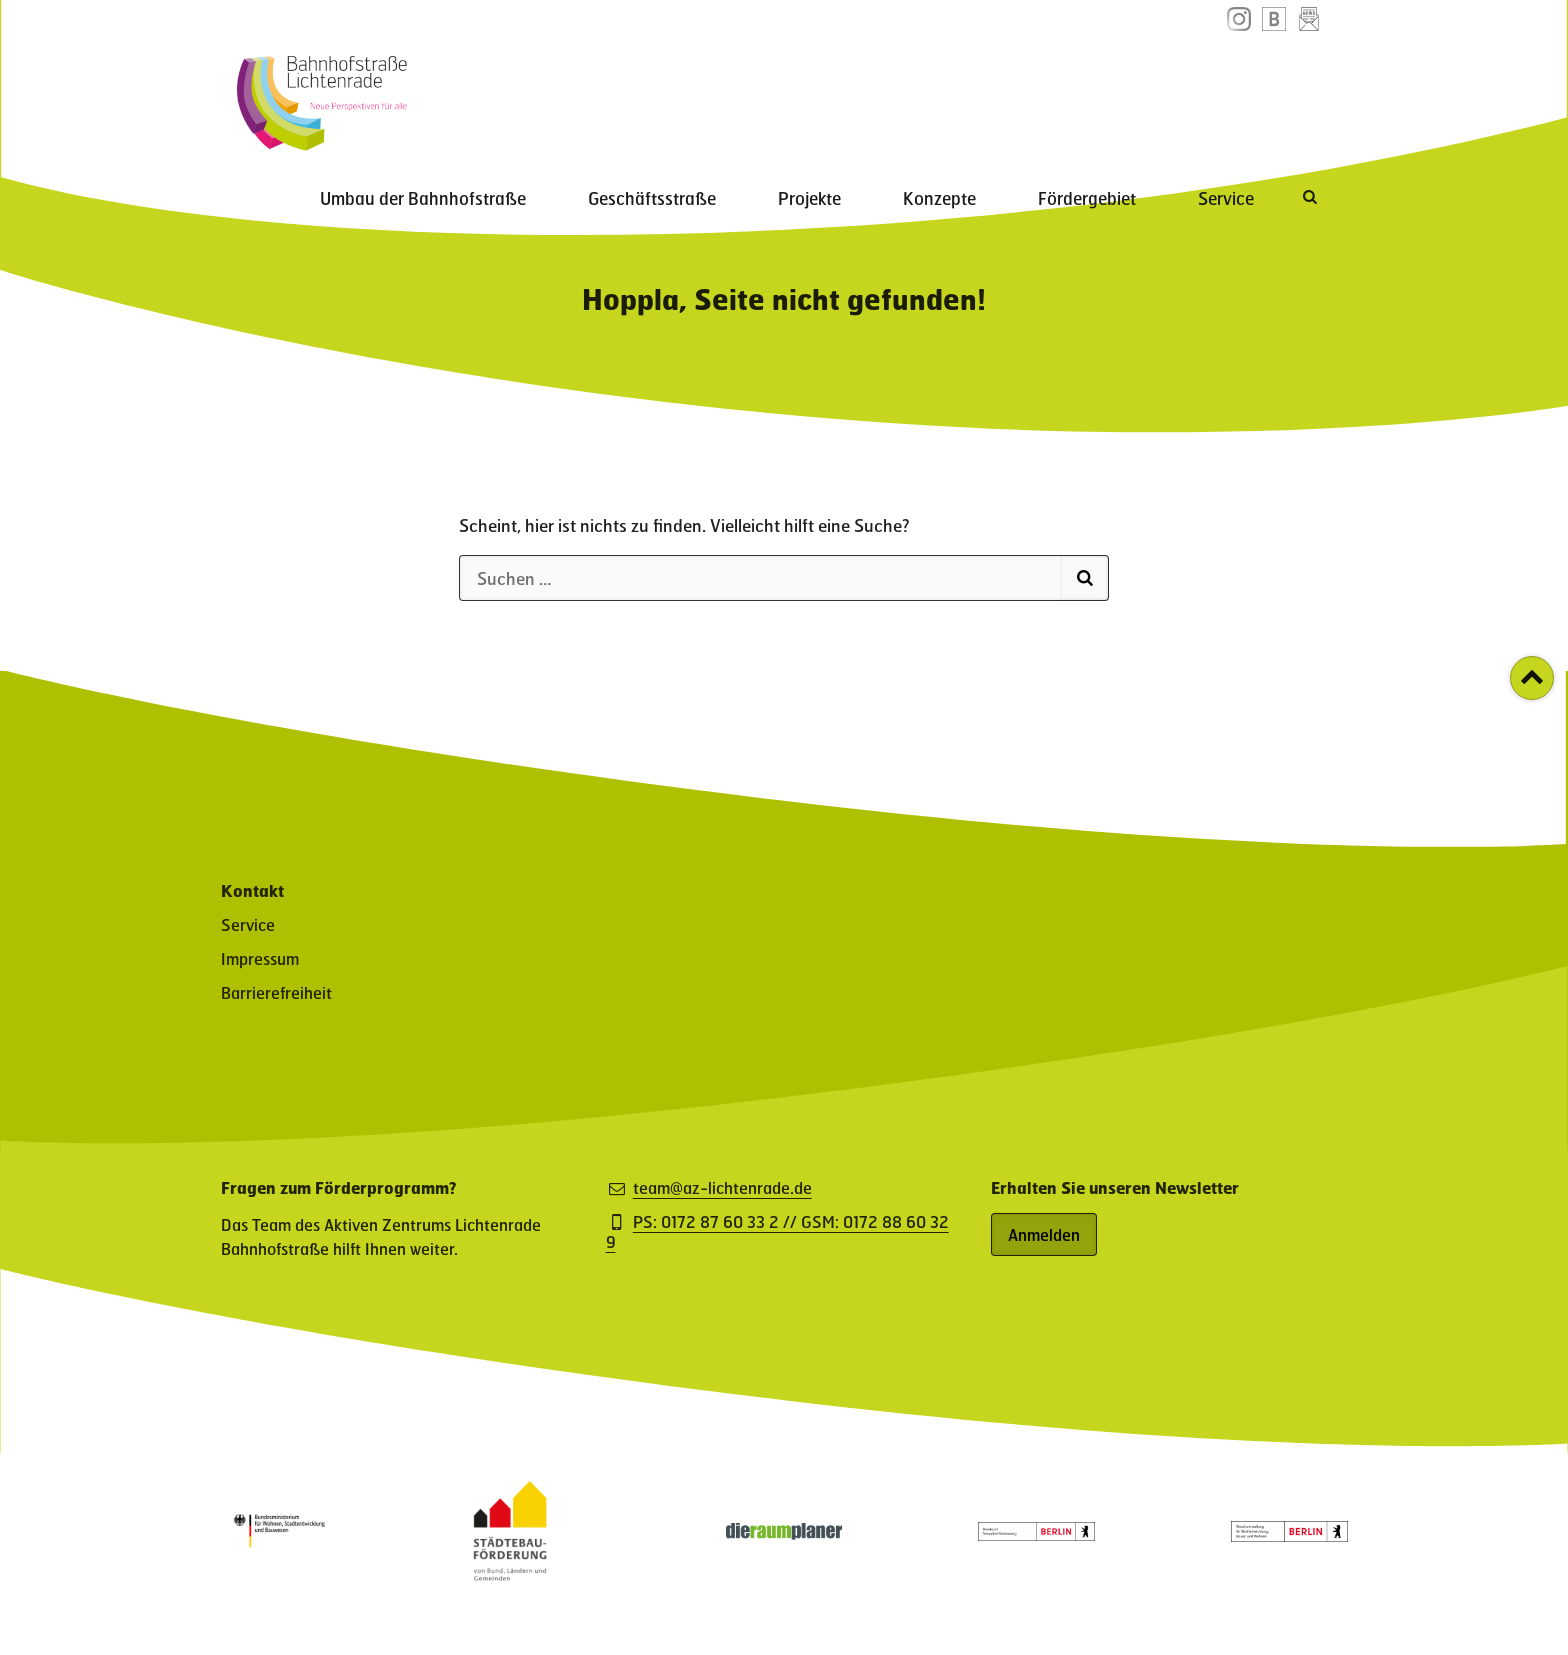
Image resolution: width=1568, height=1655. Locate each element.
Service (1240, 93)
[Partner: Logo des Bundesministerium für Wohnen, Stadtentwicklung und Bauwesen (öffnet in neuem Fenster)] (279, 1552)
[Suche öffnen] (1312, 91)
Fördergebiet (1129, 93)
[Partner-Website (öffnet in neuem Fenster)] (510, 1574)
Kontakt (252, 890)
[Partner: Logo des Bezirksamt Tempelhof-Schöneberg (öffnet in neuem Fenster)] (1036, 1534)
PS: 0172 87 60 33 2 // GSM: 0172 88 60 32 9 (777, 1232)
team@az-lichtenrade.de (722, 1188)
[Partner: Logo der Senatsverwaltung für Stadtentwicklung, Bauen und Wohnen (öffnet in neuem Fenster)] (1289, 1535)
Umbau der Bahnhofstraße (577, 93)
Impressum (260, 958)
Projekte (907, 93)
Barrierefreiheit (276, 992)
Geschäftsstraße (778, 93)
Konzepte (1009, 93)
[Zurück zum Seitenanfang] (1532, 678)
